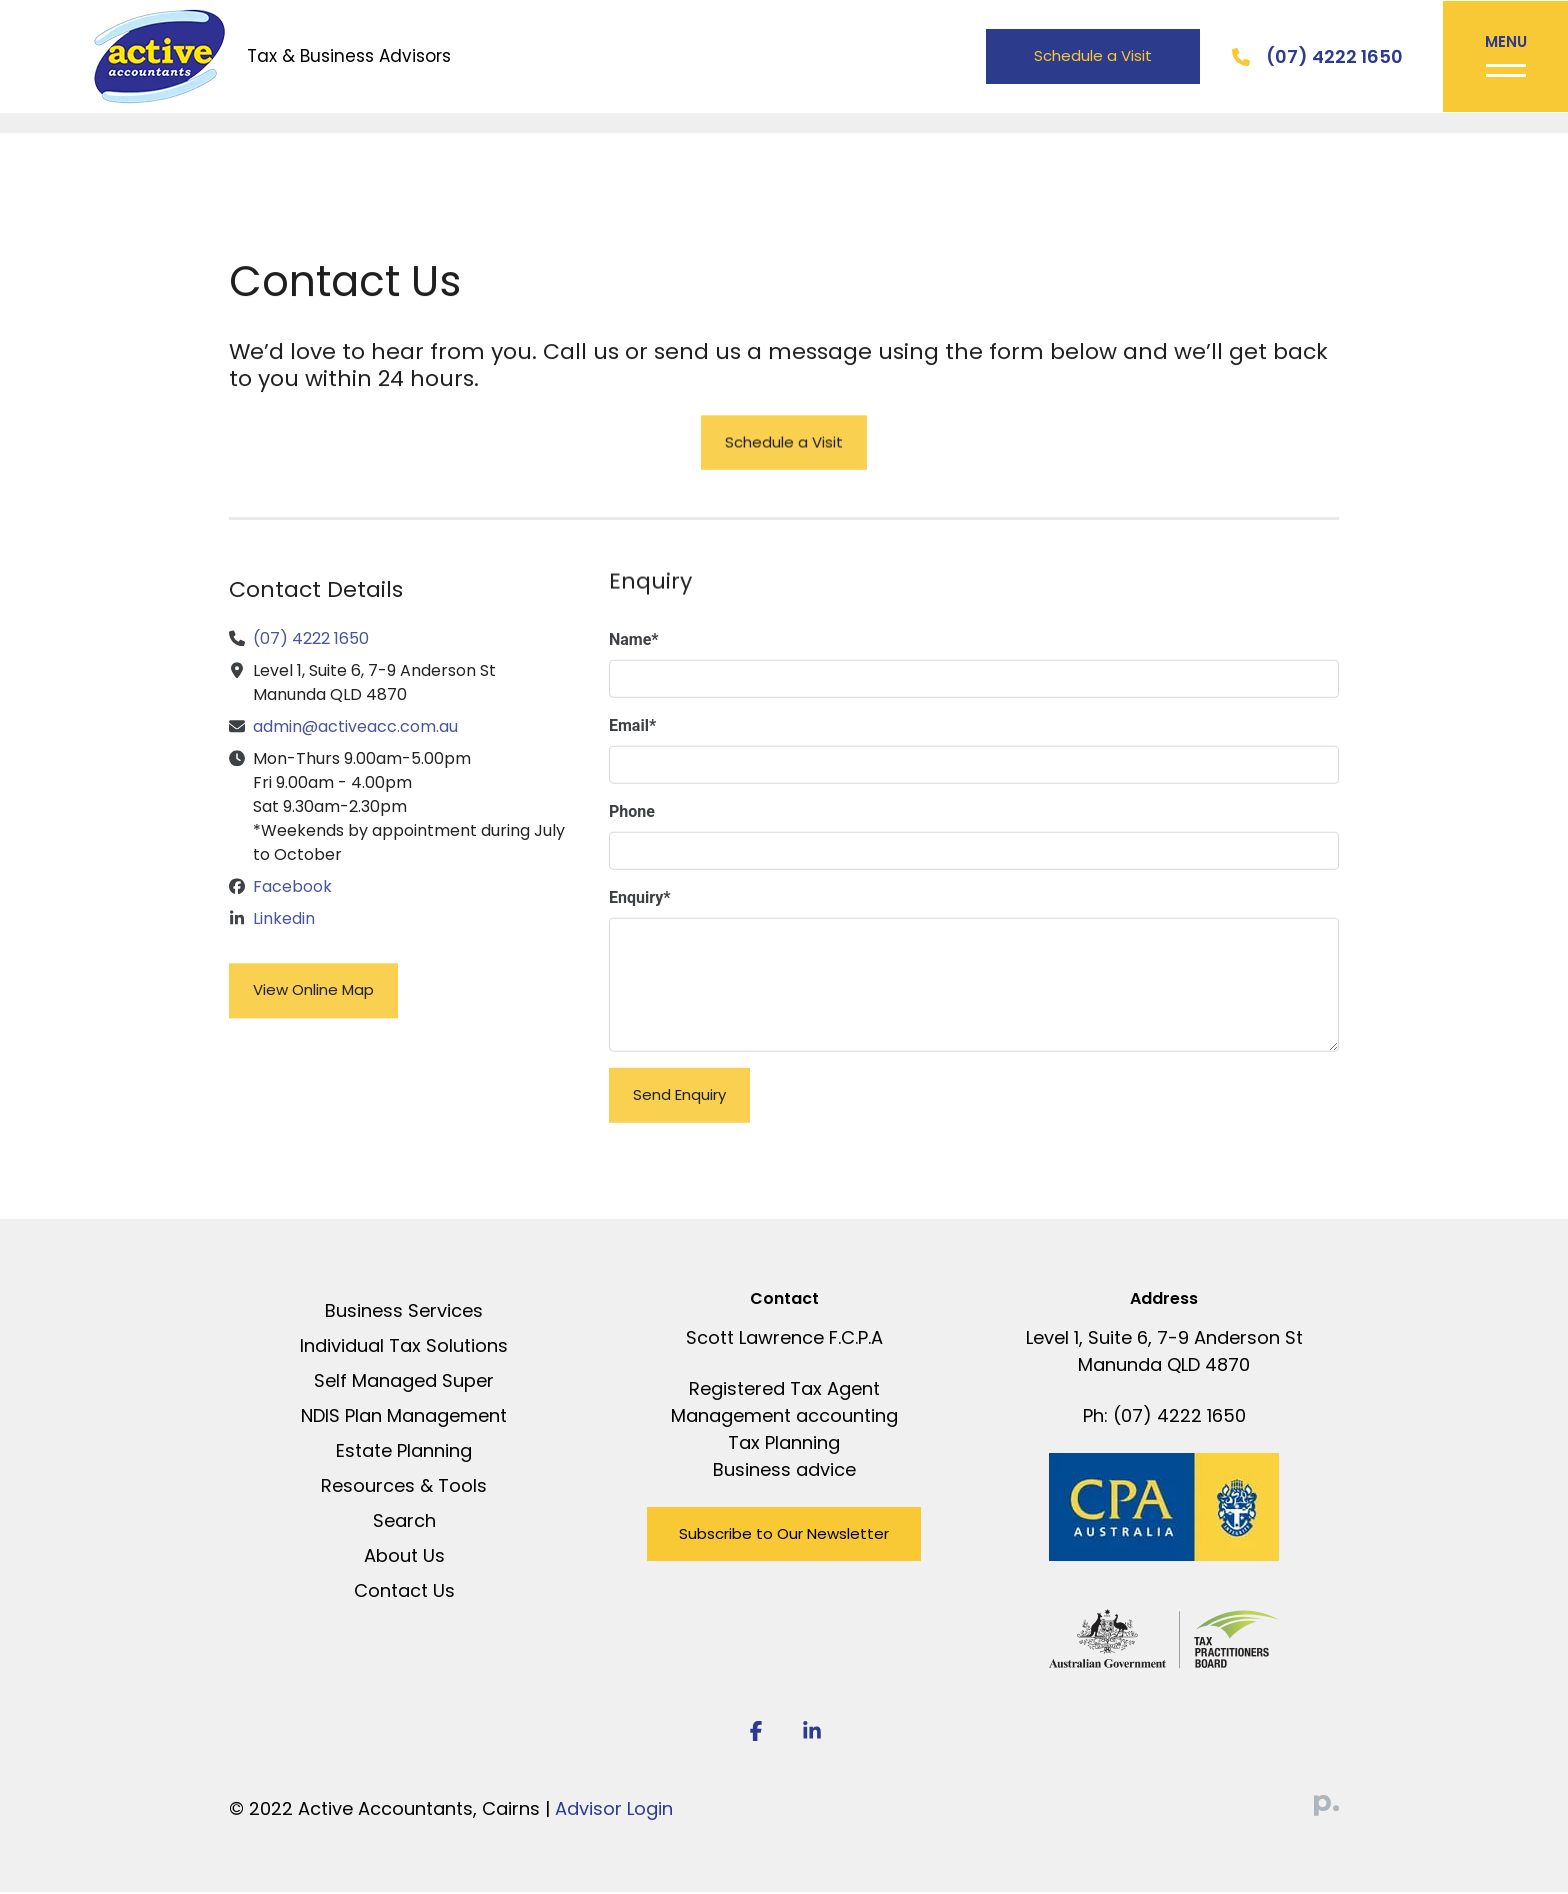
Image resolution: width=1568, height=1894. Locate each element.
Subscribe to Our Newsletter (784, 1535)
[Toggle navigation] (1504, 57)
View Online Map (313, 1011)
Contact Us (404, 1592)
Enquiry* (640, 919)
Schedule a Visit (1090, 56)
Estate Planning (404, 1452)
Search (404, 1522)
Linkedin (284, 940)
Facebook (292, 908)
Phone (632, 833)
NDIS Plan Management (404, 1417)
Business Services (404, 1312)
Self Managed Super (404, 1382)
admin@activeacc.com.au (355, 748)
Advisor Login (614, 1810)
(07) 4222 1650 (1331, 57)
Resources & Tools (404, 1487)
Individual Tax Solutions (404, 1347)
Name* (634, 661)
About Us (404, 1557)
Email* (632, 747)
